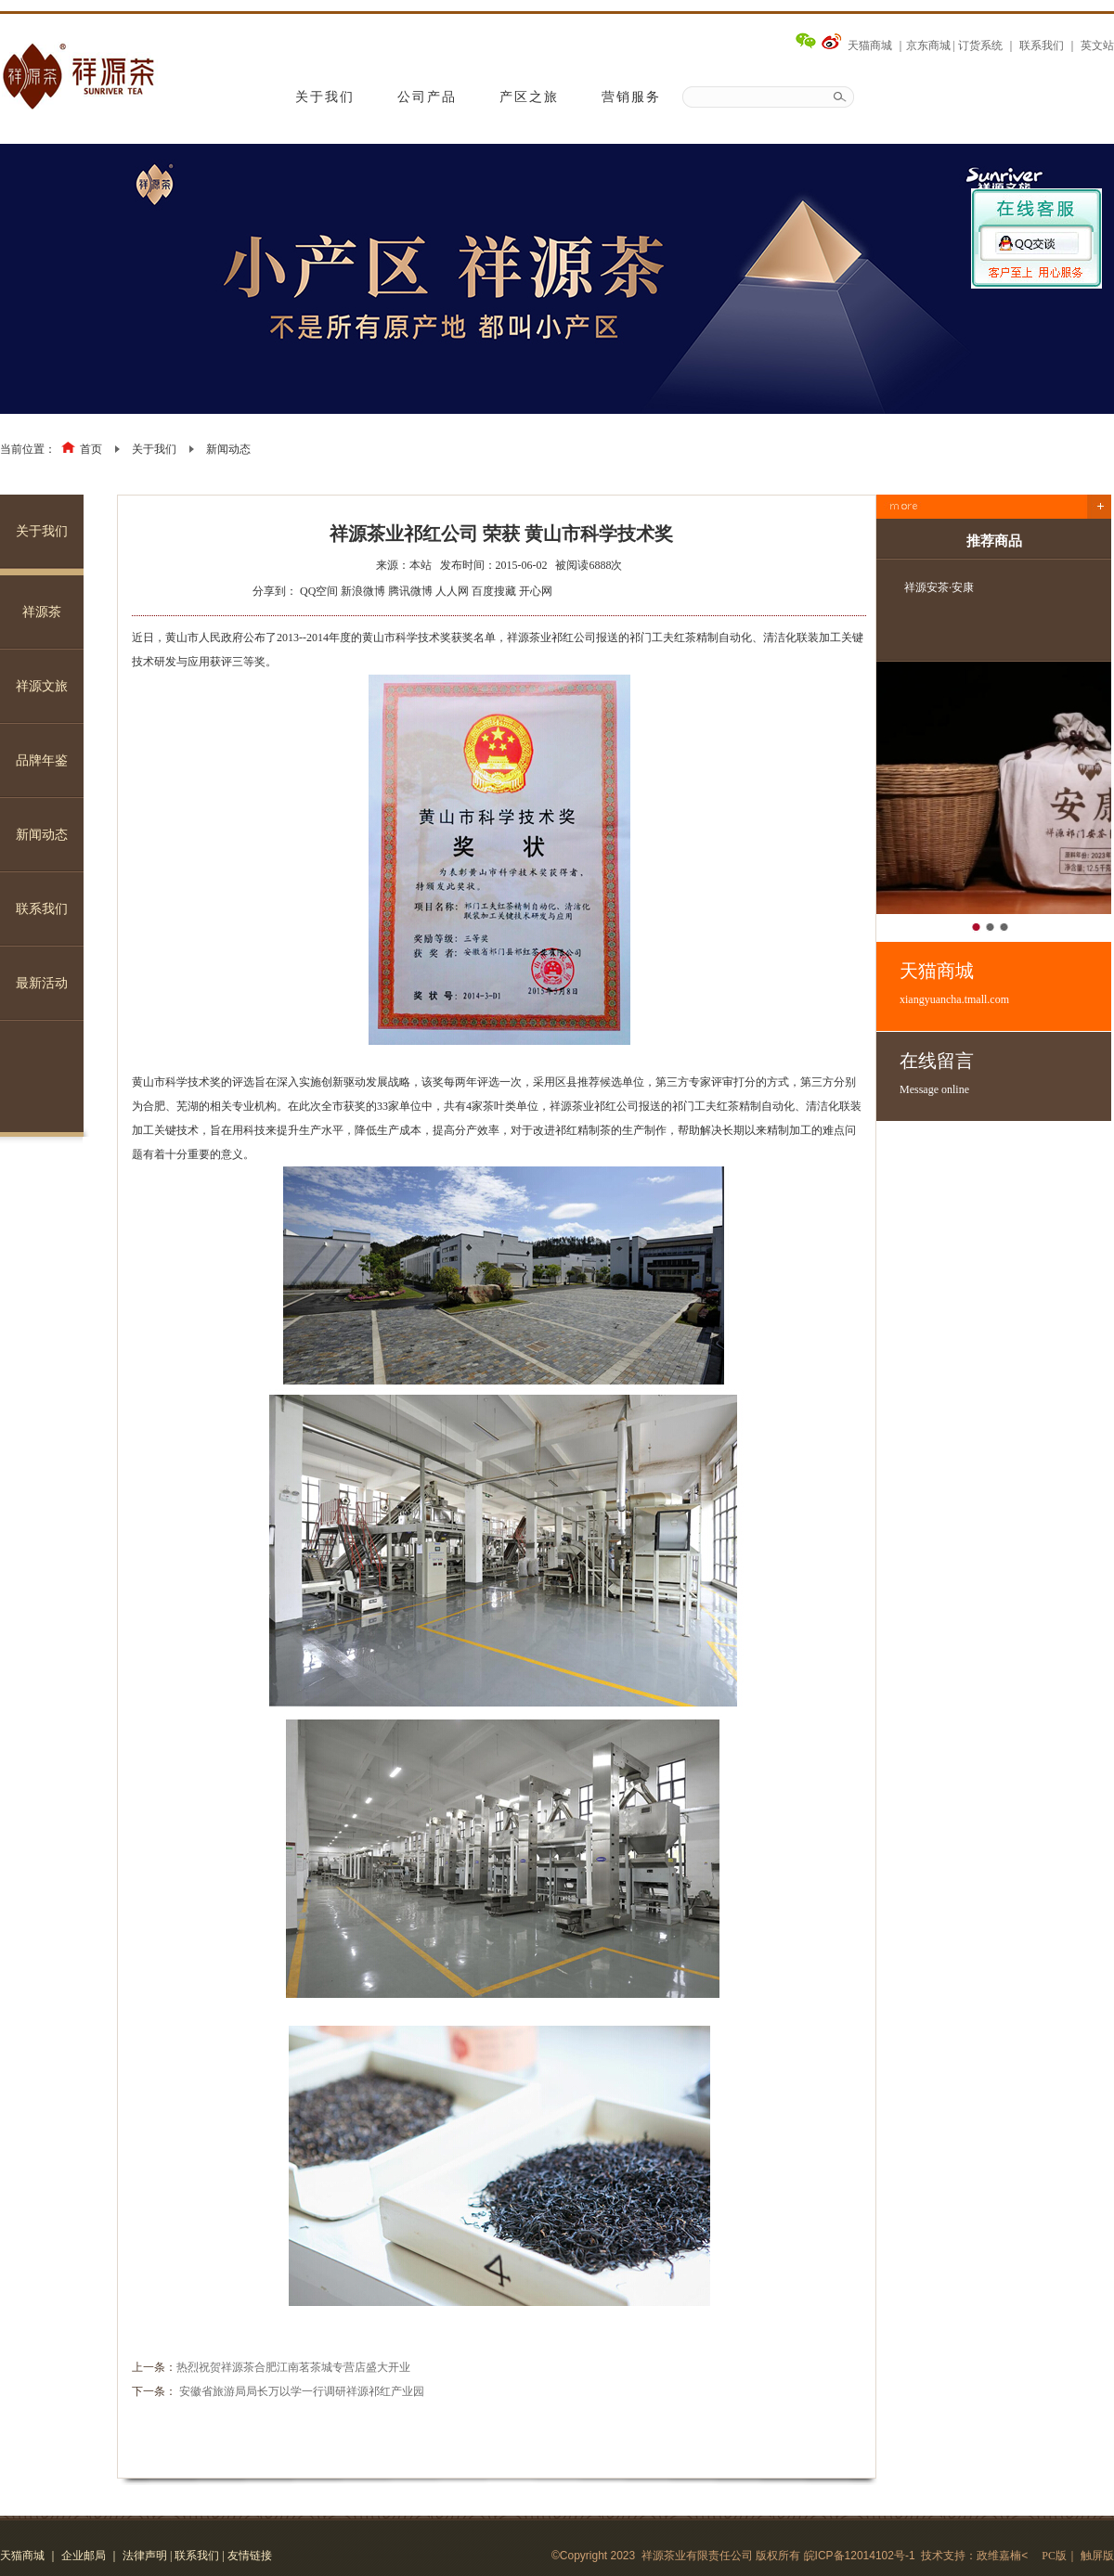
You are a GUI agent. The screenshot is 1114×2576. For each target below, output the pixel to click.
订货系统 (980, 45)
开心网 (535, 591)
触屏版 (1097, 2555)
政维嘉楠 (999, 2555)
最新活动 (42, 983)
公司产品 (427, 97)
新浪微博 (363, 591)
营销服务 (631, 97)
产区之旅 (529, 97)
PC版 (1054, 2555)
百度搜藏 (494, 591)
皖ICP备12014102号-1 (859, 2555)
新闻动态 (228, 449)
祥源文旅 (42, 686)
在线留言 (1005, 1073)
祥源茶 (41, 612)
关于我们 (325, 97)
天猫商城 (870, 45)
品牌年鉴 (42, 760)
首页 (91, 449)
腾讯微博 (410, 591)
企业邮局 (83, 2555)
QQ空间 (319, 591)
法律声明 (145, 2555)
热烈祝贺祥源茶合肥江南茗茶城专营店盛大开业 (293, 2367)
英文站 (1097, 45)
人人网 (452, 591)
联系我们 (1041, 45)
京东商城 (928, 45)
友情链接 (249, 2555)
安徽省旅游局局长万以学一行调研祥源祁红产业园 (301, 2391)
